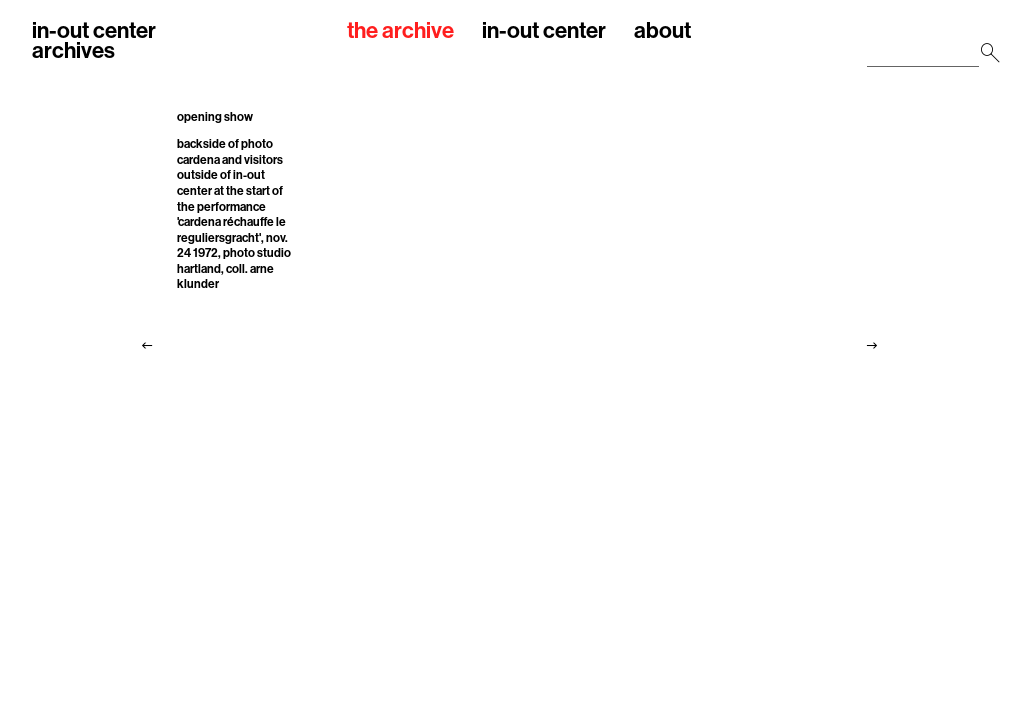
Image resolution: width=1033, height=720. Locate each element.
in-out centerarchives (94, 40)
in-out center (544, 31)
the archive (400, 31)
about (662, 31)
